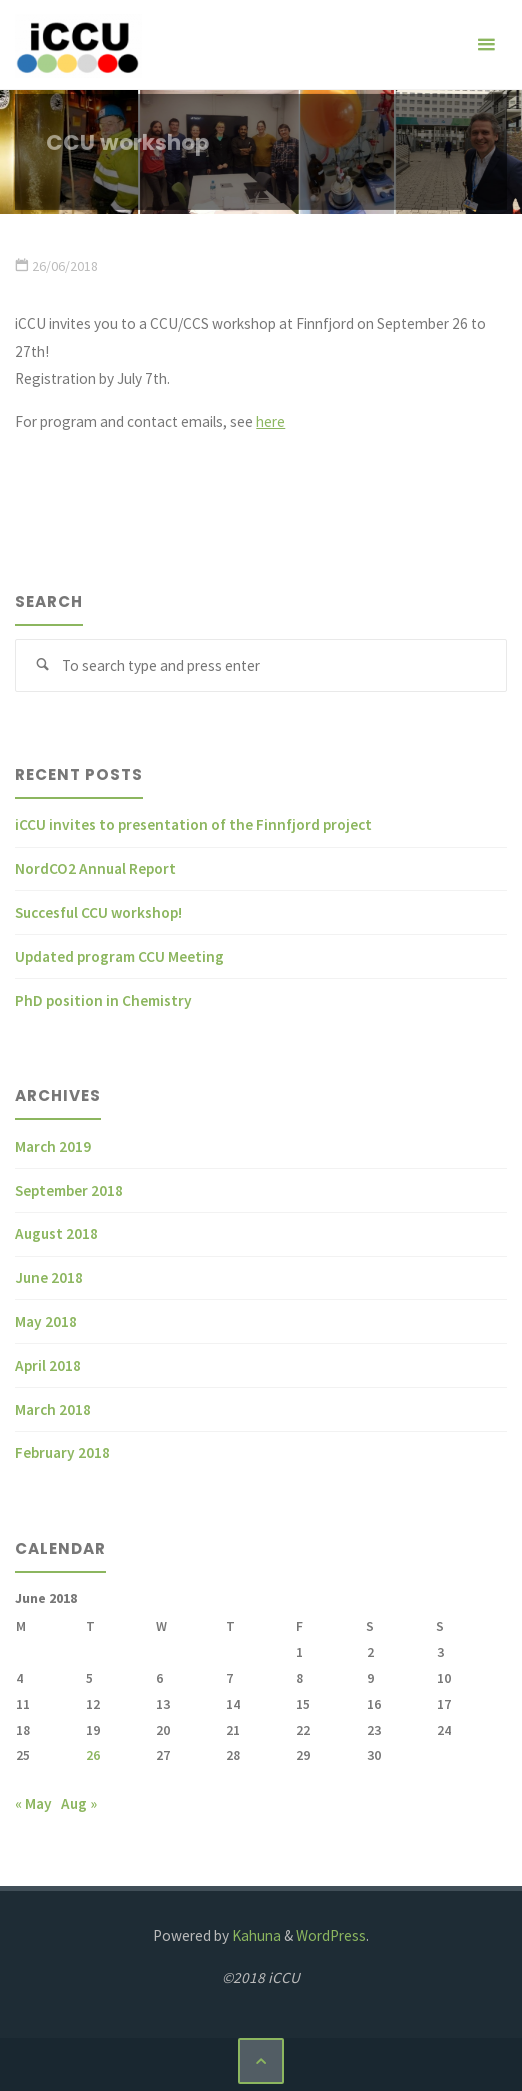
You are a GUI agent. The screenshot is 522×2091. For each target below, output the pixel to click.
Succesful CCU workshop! (98, 912)
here (270, 421)
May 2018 (46, 1321)
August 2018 (56, 1233)
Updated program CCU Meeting (119, 956)
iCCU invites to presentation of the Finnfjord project (193, 824)
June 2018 (49, 1277)
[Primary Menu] (486, 45)
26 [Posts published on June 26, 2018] (93, 1755)
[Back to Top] (261, 2061)
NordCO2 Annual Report (95, 868)
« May (33, 1803)
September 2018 (69, 1190)
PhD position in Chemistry (103, 1000)
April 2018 (48, 1365)
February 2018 (62, 1452)
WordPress (331, 1935)
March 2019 (53, 1146)
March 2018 (53, 1409)
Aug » (79, 1803)
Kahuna (255, 1935)
